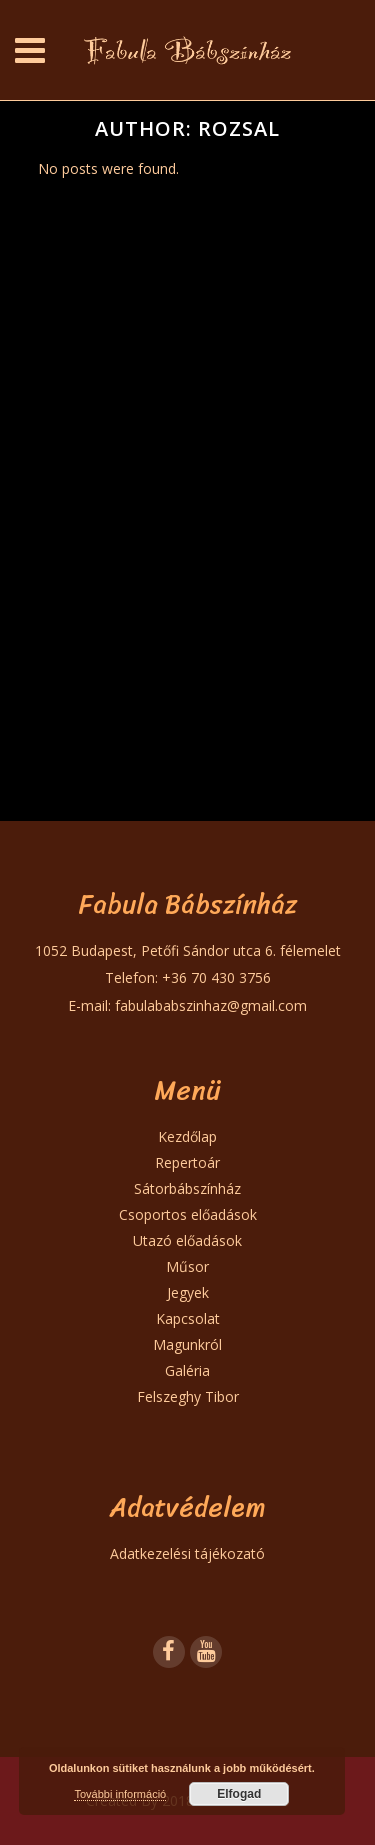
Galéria (187, 1370)
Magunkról (187, 1344)
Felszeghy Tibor (188, 1396)
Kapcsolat (188, 1318)
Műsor (187, 1266)
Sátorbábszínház (187, 1188)
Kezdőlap (187, 1136)
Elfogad (239, 1794)
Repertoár (187, 1162)
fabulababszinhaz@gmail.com (211, 1005)
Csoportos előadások (188, 1214)
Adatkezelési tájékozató (187, 1553)
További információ (120, 1794)
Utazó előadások (187, 1240)
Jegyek (188, 1292)
